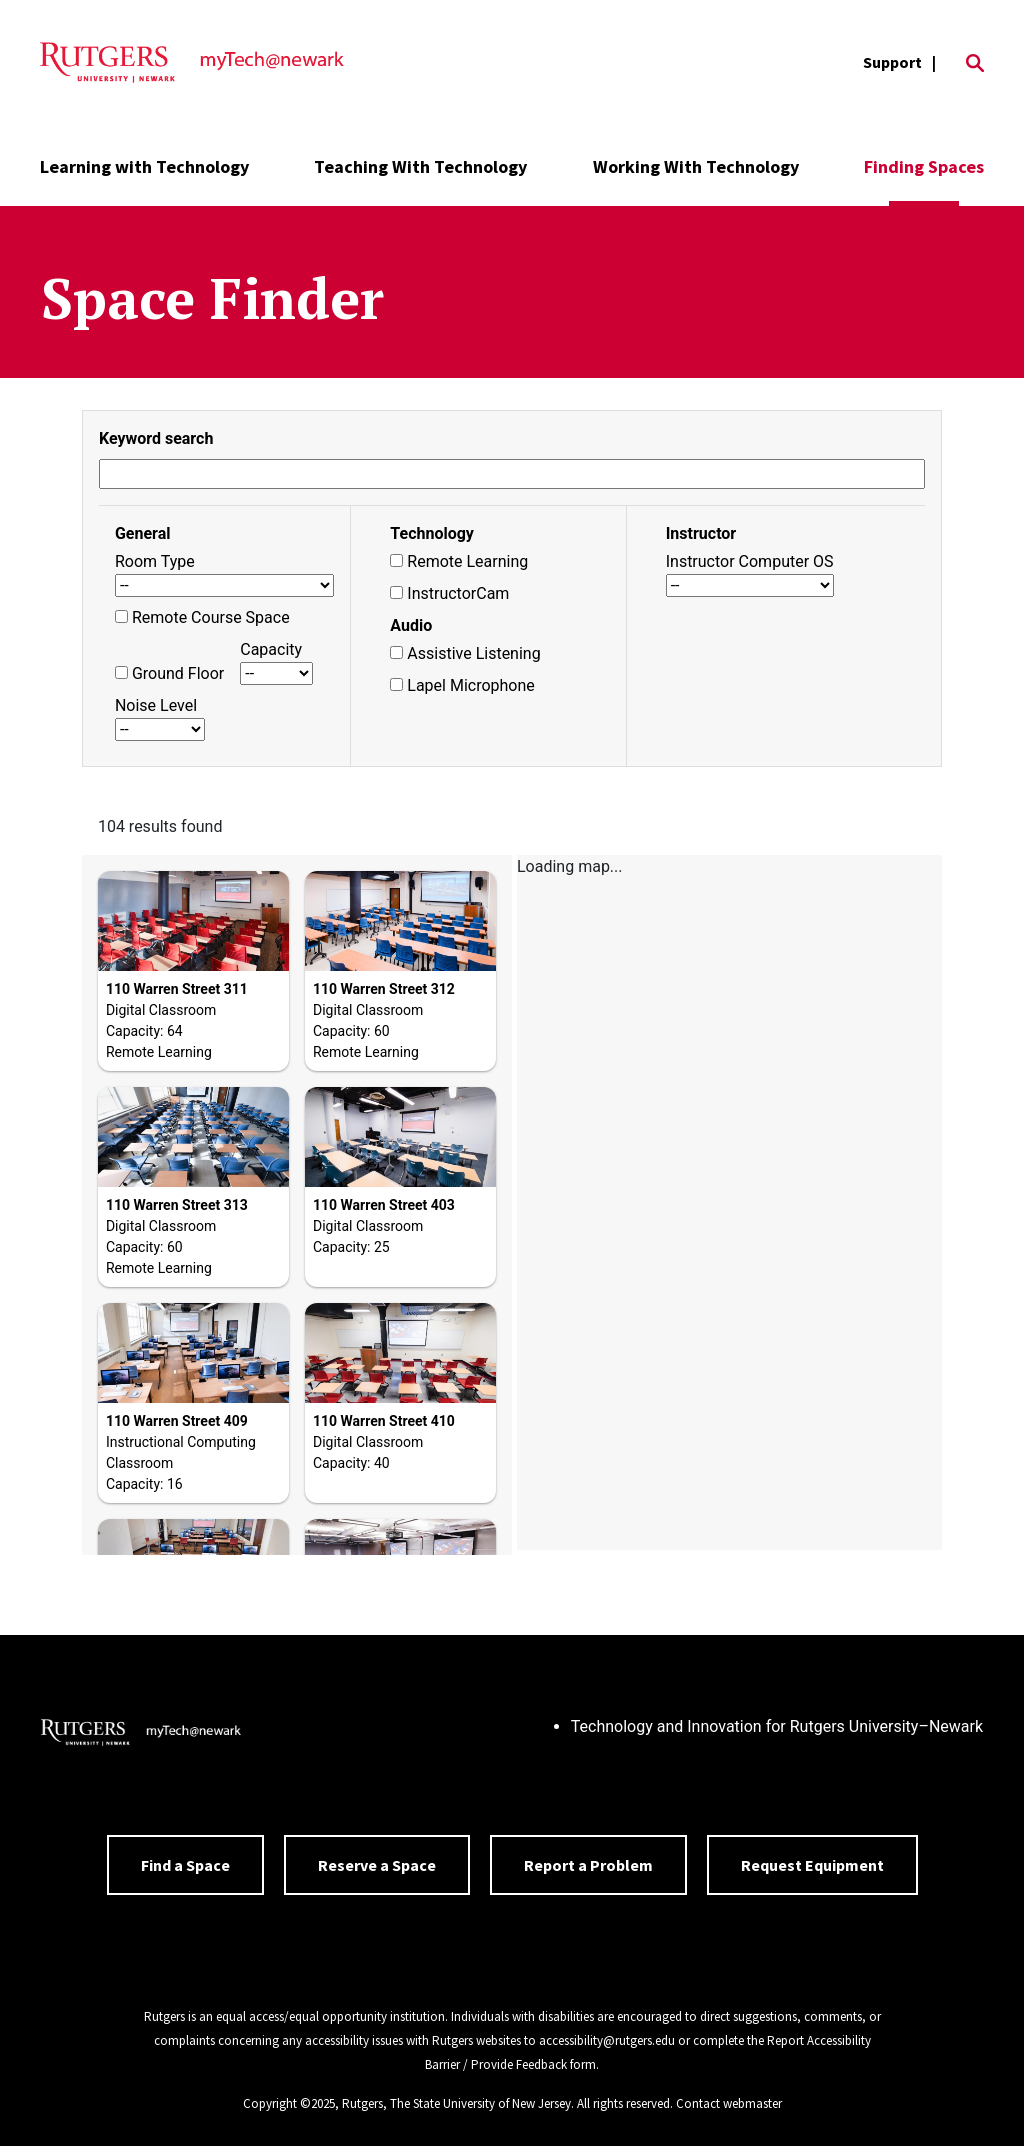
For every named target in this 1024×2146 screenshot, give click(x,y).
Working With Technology (696, 166)
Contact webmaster (729, 2103)
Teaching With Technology (420, 166)
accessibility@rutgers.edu (607, 2040)
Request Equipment (812, 1865)
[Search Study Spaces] (512, 474)
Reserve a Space (377, 1865)
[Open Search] (975, 63)
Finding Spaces (924, 166)
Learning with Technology (144, 166)
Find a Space (185, 1865)
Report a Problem (588, 1865)
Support (892, 62)
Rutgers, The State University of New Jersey (456, 2103)
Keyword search (156, 438)
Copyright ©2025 (289, 2103)
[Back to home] (141, 1735)
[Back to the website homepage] (192, 63)
